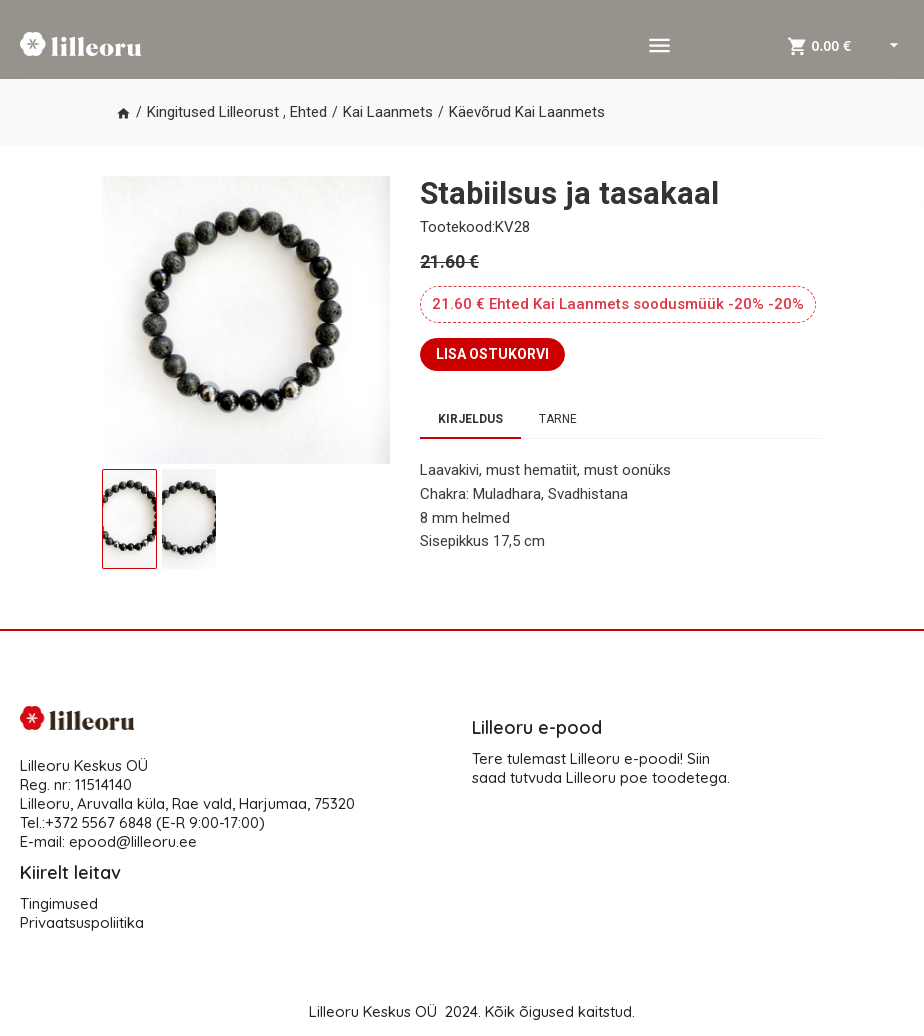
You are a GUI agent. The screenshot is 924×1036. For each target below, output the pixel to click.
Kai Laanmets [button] (388, 112)
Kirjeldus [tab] (470, 419)
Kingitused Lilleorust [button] (213, 112)
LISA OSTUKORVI (492, 354)
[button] (123, 113)
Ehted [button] (308, 112)
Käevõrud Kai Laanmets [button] (527, 112)
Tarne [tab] (558, 419)
